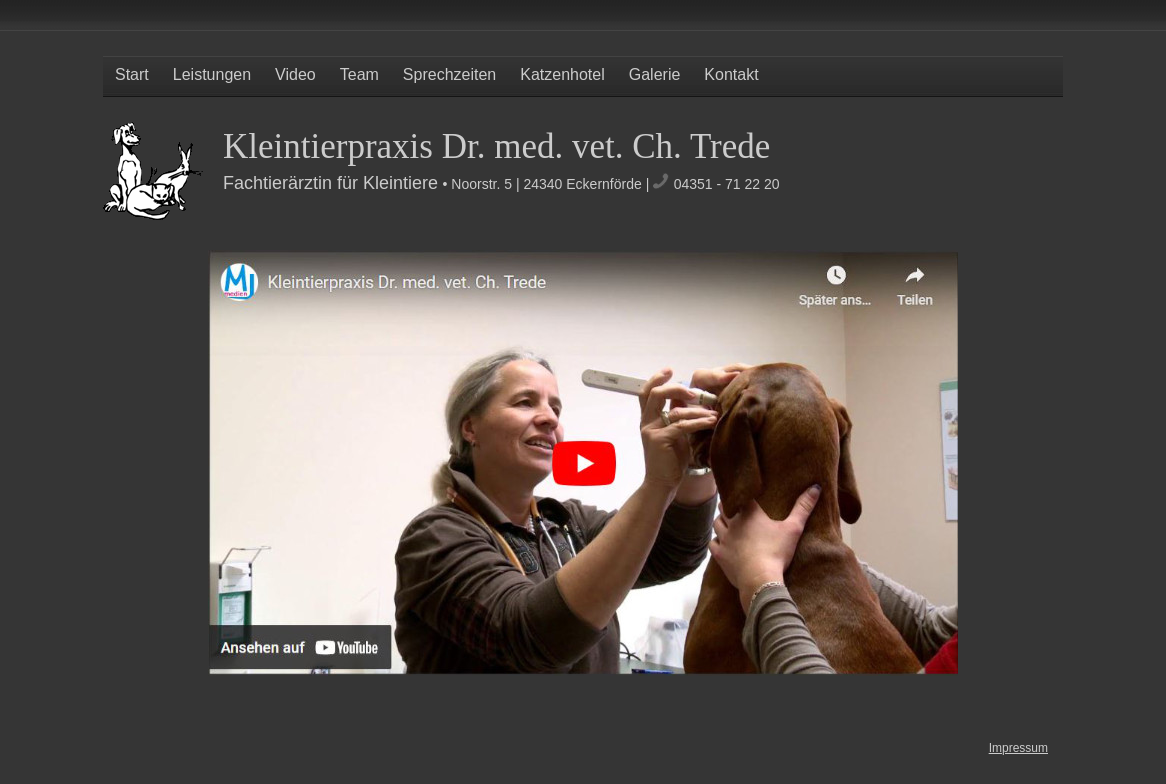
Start (132, 74)
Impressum (1018, 748)
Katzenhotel (562, 74)
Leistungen (212, 74)
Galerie (655, 74)
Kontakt (731, 74)
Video (295, 74)
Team (359, 74)
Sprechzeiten (449, 74)
